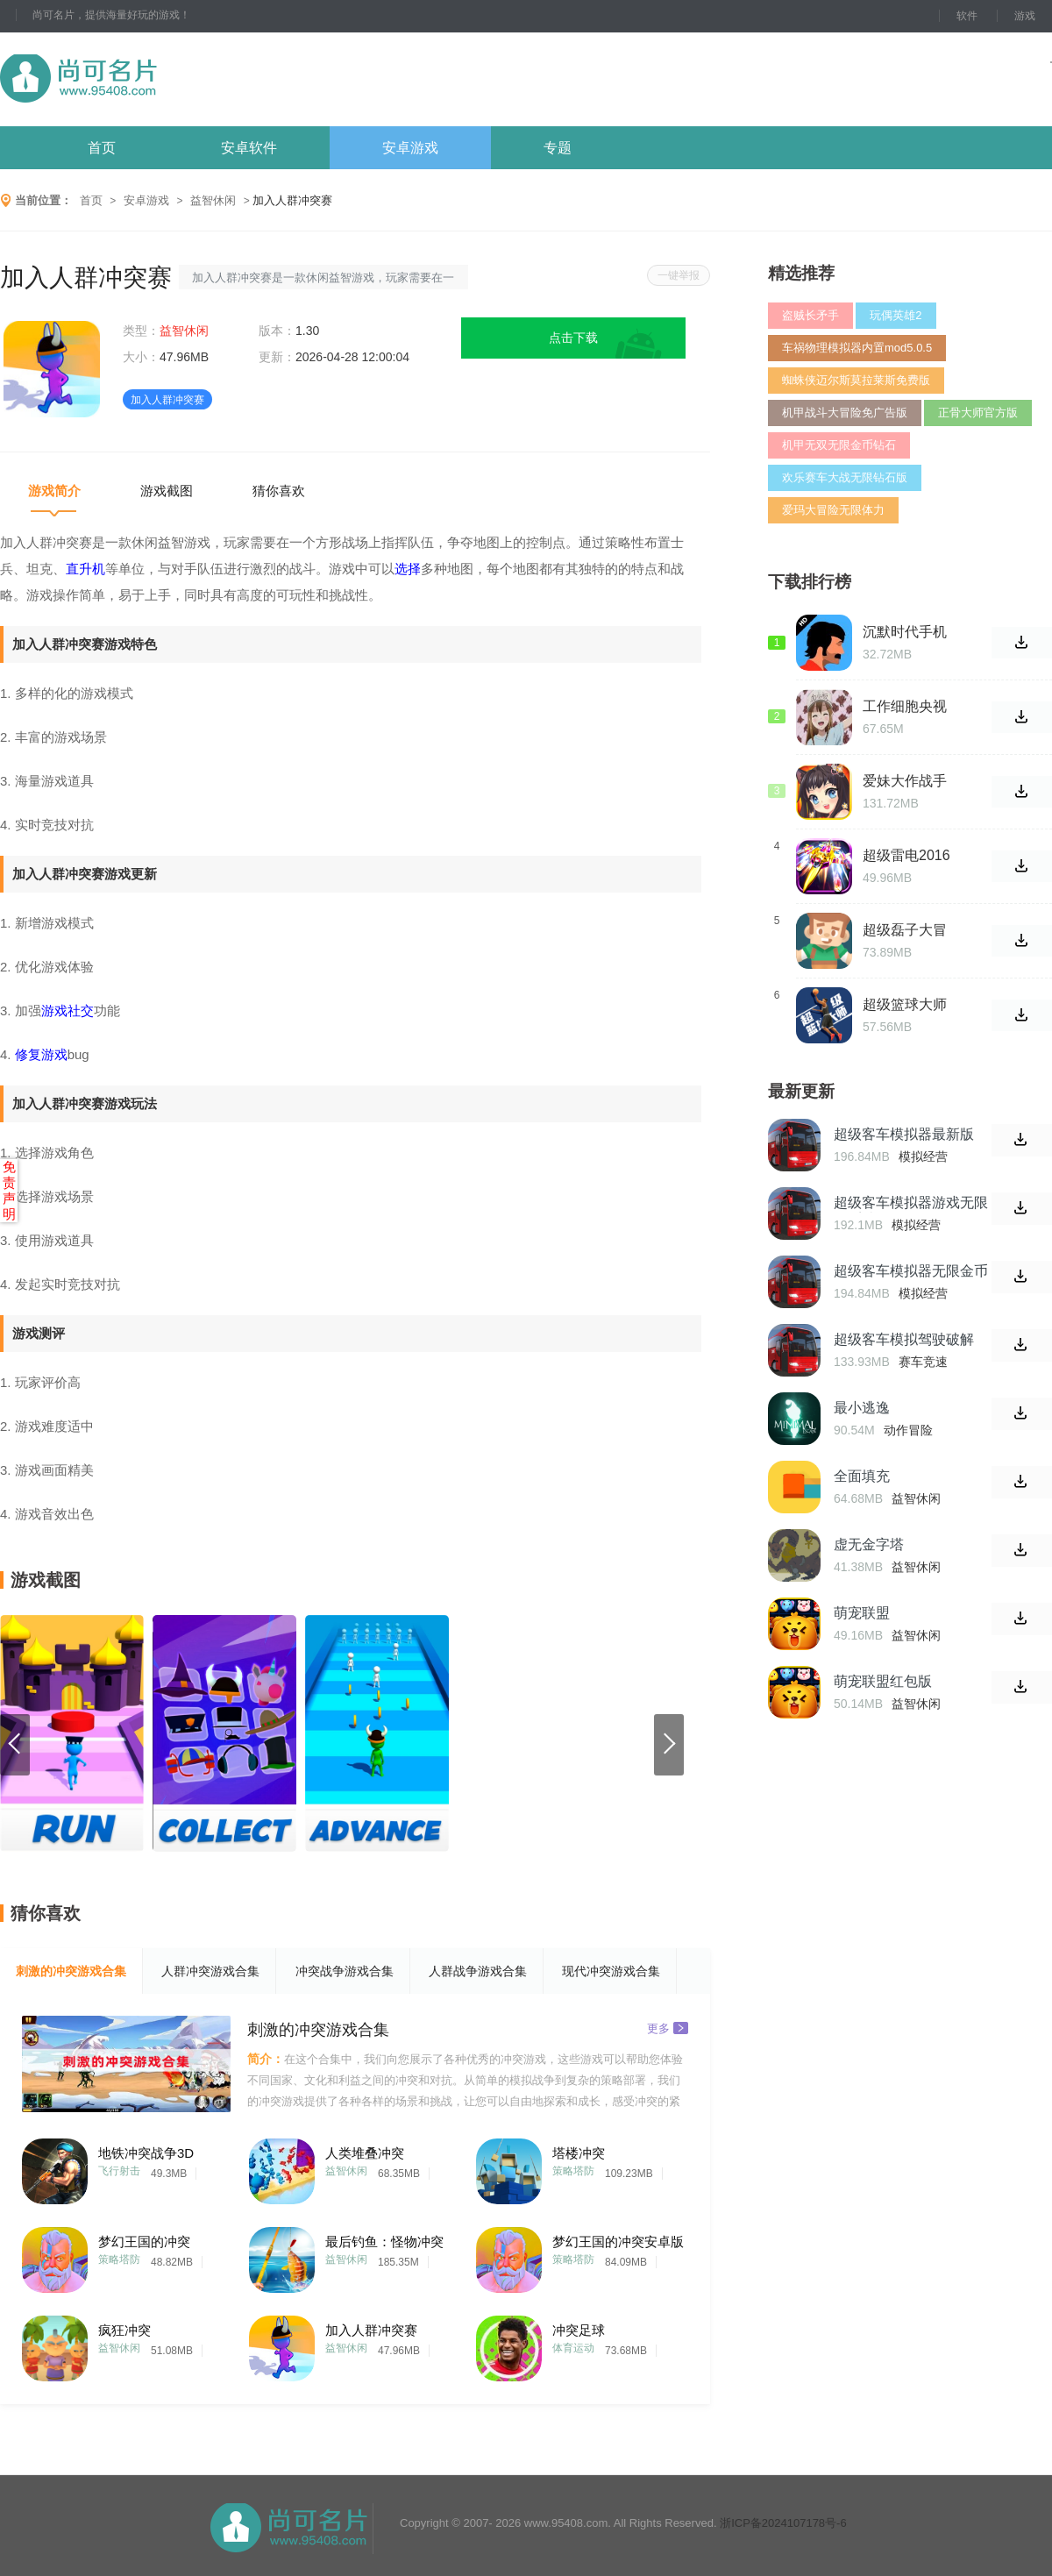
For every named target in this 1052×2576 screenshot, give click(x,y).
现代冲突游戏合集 (611, 1971)
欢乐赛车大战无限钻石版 (844, 477)
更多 (667, 2027)
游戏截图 (166, 490)
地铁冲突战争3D (146, 2152)
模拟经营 (923, 1156)
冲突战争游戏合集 (344, 1971)
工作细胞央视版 (905, 707)
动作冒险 (908, 1430)
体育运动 (573, 2348)
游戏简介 (54, 490)
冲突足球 (578, 2330)
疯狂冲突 (124, 2330)
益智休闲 (213, 200)
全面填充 (862, 1476)
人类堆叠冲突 (364, 2152)
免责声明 (9, 1190)
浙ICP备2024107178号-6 (783, 2523)
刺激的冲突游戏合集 (71, 1971)
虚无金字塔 (869, 1544)
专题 (558, 147)
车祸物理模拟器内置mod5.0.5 (857, 347)
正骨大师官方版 (978, 412)
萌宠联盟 (862, 1612)
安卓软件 (249, 147)
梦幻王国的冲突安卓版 (618, 2241)
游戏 (1024, 16)
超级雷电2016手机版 (906, 856)
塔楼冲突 (578, 2152)
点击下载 (573, 338)
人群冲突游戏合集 (210, 1971)
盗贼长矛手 (810, 315)
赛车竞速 (923, 1362)
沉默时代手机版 (905, 632)
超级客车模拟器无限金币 (911, 1270)
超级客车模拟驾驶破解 (904, 1339)
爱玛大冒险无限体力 (833, 509)
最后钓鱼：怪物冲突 (384, 2241)
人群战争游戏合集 (478, 1971)
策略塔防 (573, 2171)
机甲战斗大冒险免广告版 (844, 412)
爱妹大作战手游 (905, 781)
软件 (966, 16)
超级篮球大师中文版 (905, 1005)
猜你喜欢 (278, 490)
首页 (102, 147)
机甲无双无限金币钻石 (839, 445)
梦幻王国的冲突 (144, 2241)
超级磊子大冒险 (905, 930)
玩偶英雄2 (895, 315)
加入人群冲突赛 (371, 2330)
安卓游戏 (410, 147)
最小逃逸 (862, 1407)
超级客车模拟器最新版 (904, 1134)
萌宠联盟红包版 (883, 1681)
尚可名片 (174, 79)
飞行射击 (119, 2171)
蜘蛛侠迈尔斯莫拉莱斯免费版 (856, 380)
